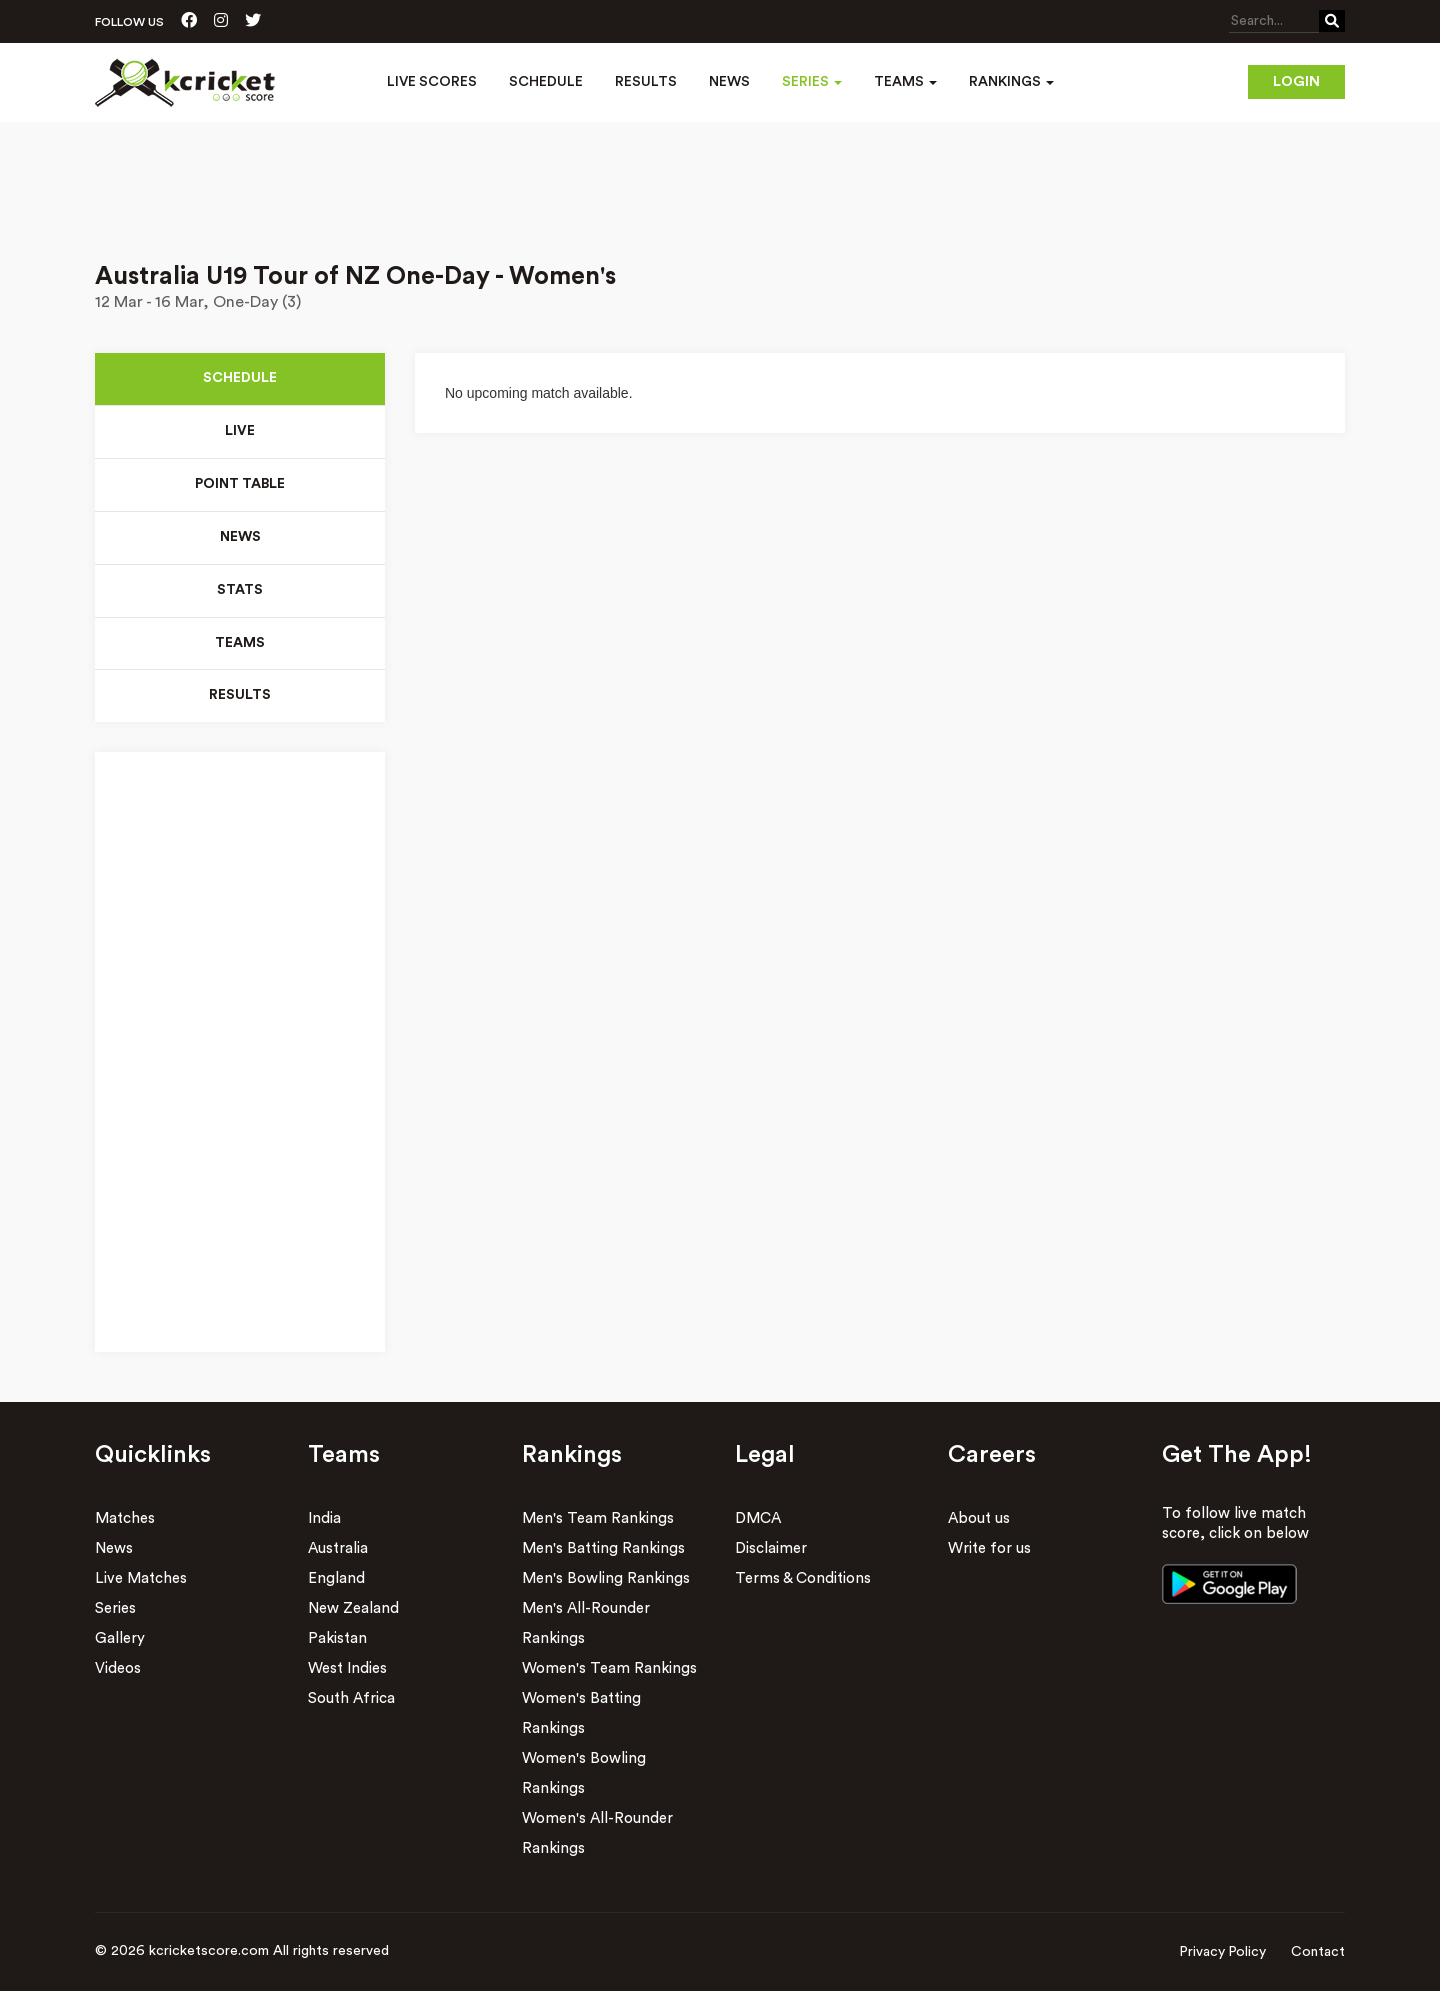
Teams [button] (905, 82)
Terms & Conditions (803, 1579)
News (729, 82)
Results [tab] (240, 697)
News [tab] (240, 538)
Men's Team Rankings (598, 1519)
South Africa (351, 1699)
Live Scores (432, 82)
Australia (338, 1549)
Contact (1318, 1953)
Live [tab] (240, 432)
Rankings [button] (1011, 82)
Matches (125, 1519)
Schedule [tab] (240, 379)
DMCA (758, 1519)
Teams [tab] (240, 644)
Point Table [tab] (240, 485)
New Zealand (353, 1609)
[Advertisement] (720, 178)
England (336, 1579)
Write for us (989, 1549)
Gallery (120, 1639)
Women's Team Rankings (609, 1669)
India (324, 1519)
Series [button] (812, 82)
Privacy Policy (1222, 1953)
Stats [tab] (240, 591)
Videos (118, 1669)
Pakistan (337, 1639)
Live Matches (141, 1579)
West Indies (347, 1669)
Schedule (546, 82)
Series (115, 1609)
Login (1296, 82)
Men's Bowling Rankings (606, 1579)
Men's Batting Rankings (603, 1549)
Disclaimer (771, 1549)
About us (979, 1519)
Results (646, 82)
